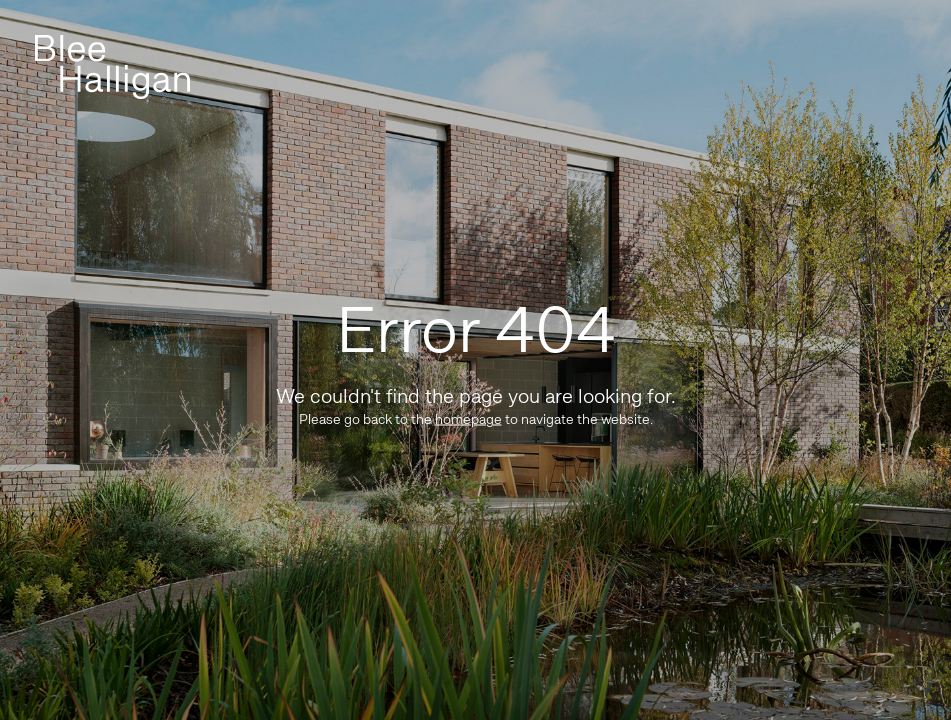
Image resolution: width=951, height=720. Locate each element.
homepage (468, 419)
